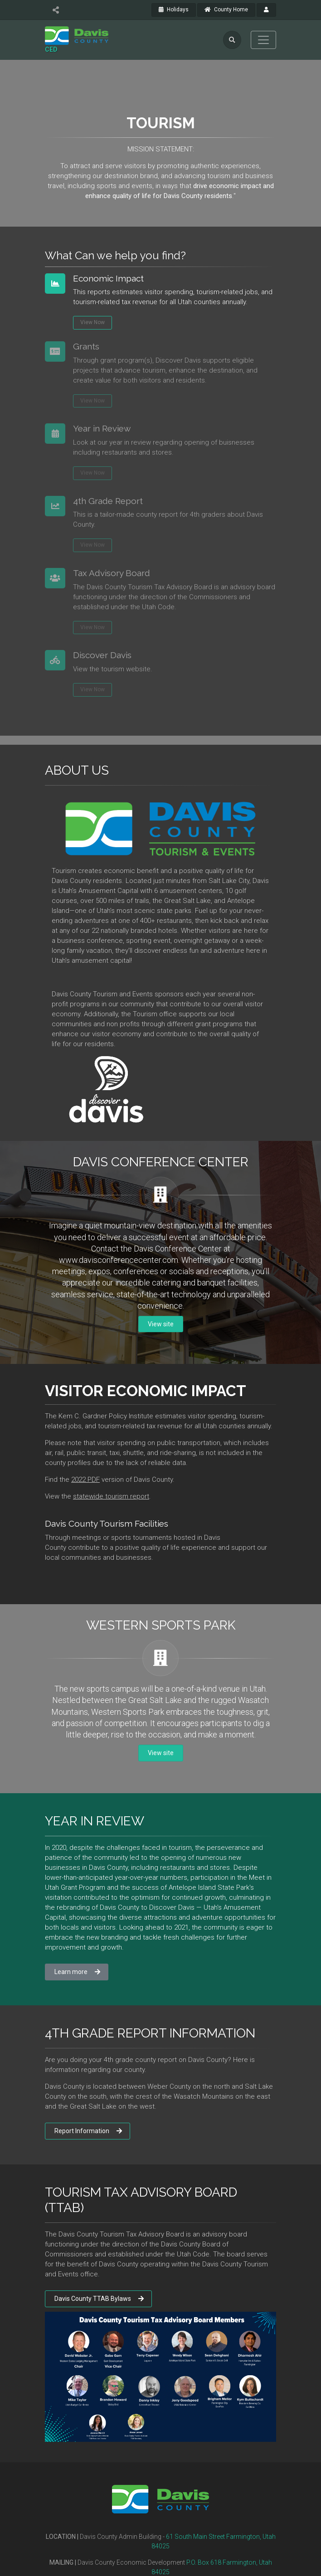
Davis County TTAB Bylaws (99, 2298)
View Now (92, 322)
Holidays (174, 9)
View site (161, 1324)
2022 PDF (85, 1479)
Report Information (88, 2131)
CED (51, 49)
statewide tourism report (111, 1496)
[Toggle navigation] (263, 40)
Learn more (77, 1971)
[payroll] (266, 10)
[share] (55, 10)
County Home (226, 9)
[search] (232, 40)
